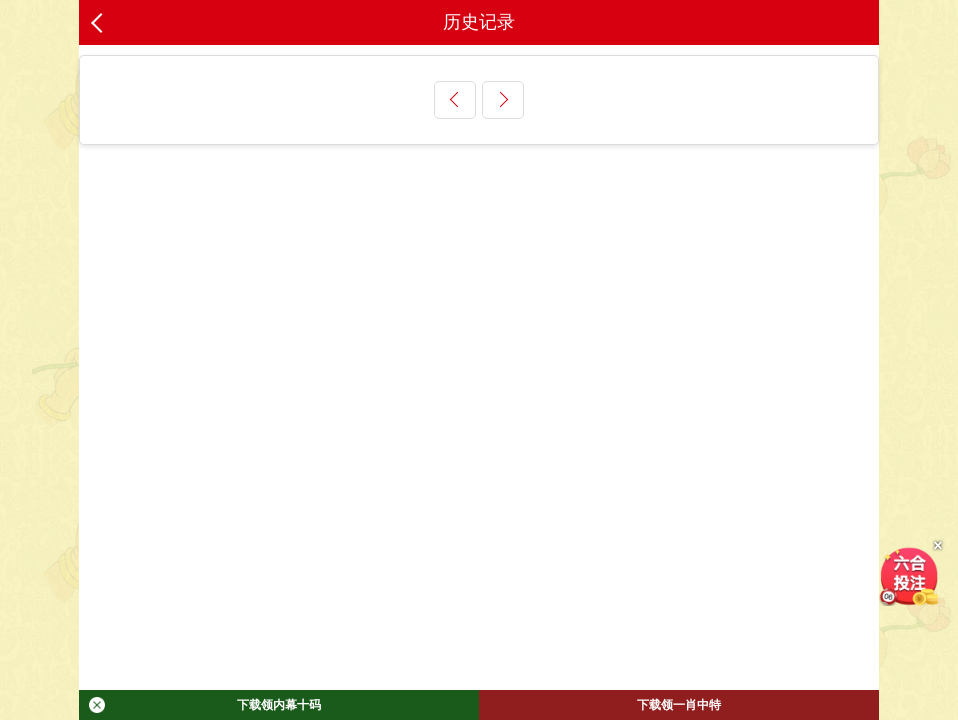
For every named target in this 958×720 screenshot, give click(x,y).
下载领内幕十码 (205, 705)
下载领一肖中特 (679, 705)
